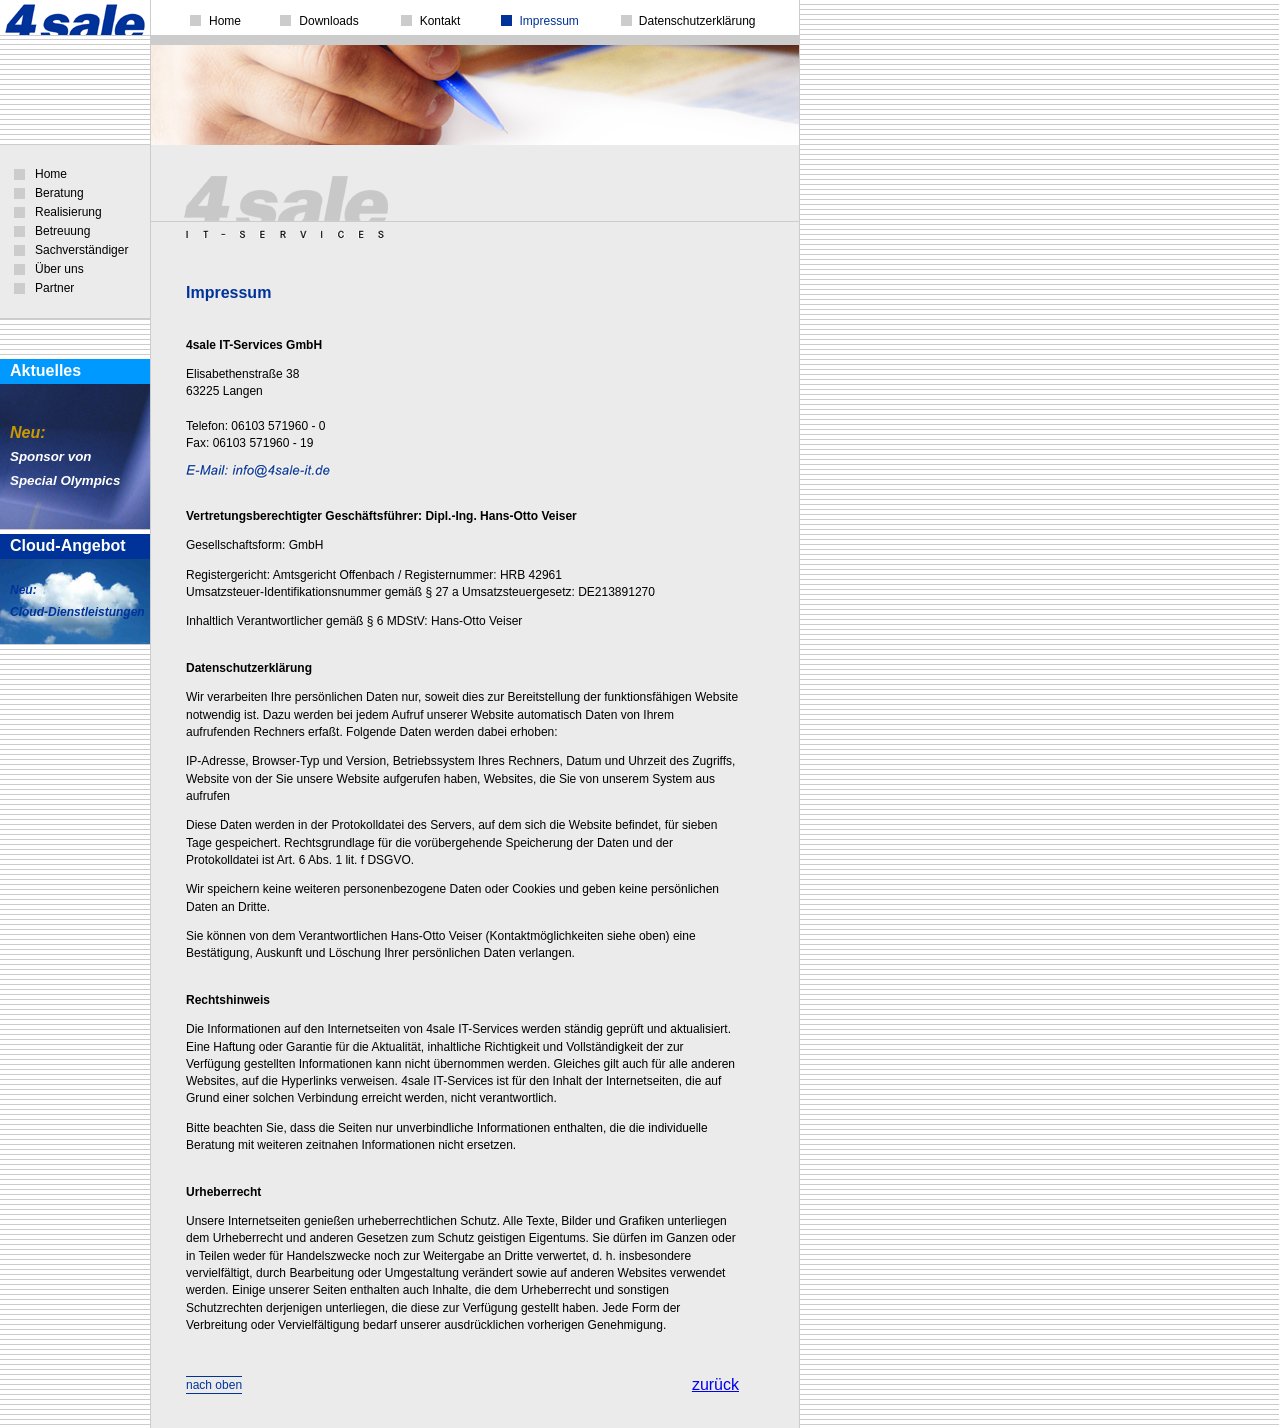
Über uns (59, 269)
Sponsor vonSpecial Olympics (65, 457)
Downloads (328, 21)
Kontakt (440, 21)
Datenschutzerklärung (697, 21)
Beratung (59, 193)
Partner (54, 288)
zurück (715, 1384)
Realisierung (68, 212)
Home (51, 174)
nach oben (214, 1385)
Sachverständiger (81, 250)
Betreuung (62, 231)
